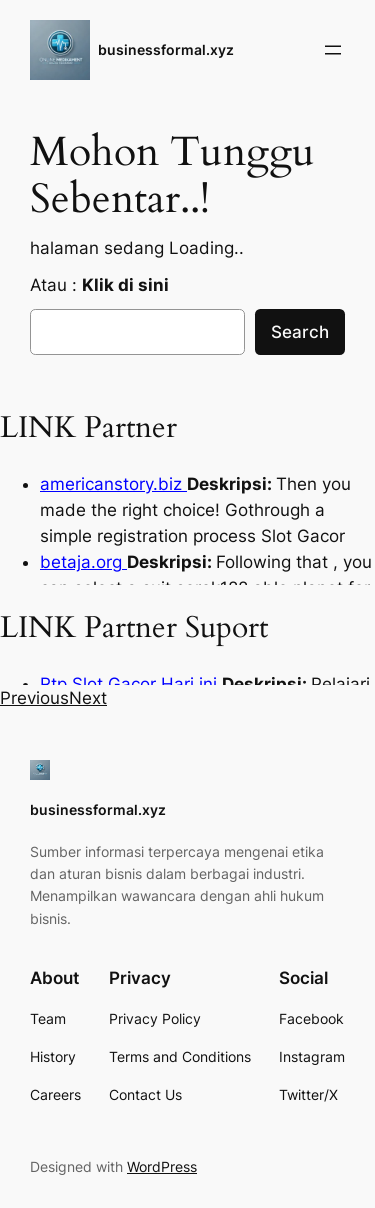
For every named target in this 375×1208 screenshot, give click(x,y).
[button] (34, 698)
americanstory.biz (113, 484)
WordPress (162, 1166)
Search (300, 332)
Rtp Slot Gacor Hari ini (131, 684)
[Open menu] (333, 50)
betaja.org (83, 562)
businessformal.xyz (166, 49)
